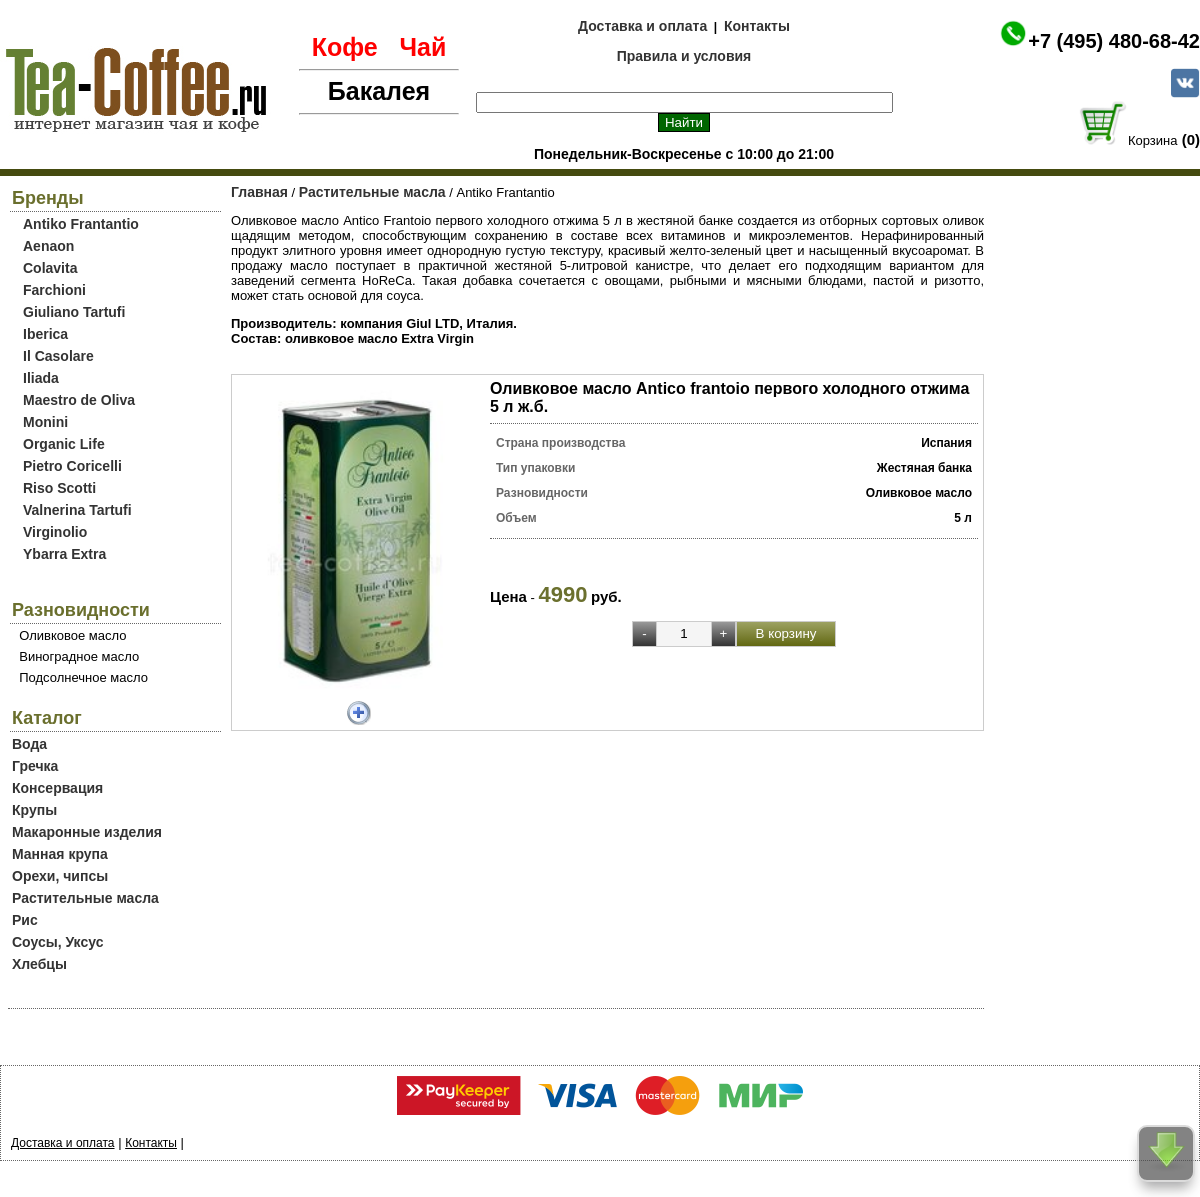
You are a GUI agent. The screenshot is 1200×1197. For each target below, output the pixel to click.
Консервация (57, 788)
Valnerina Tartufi (77, 510)
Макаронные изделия (87, 832)
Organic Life (64, 444)
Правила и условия (684, 56)
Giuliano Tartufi (74, 312)
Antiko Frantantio (81, 224)
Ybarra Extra (64, 554)
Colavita (50, 268)
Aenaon (48, 246)
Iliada (41, 378)
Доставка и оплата (642, 26)
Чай (422, 47)
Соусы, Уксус (57, 942)
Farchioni (54, 290)
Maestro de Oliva (79, 400)
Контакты (757, 26)
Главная (259, 192)
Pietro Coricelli (72, 466)
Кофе (345, 47)
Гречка (35, 766)
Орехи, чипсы (60, 876)
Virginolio (55, 532)
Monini (45, 422)
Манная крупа (60, 854)
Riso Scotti (59, 488)
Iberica (45, 334)
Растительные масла (85, 898)
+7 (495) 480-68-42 (1114, 41)
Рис (25, 920)
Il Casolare (58, 356)
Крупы (34, 810)
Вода (29, 744)
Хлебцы (39, 964)
